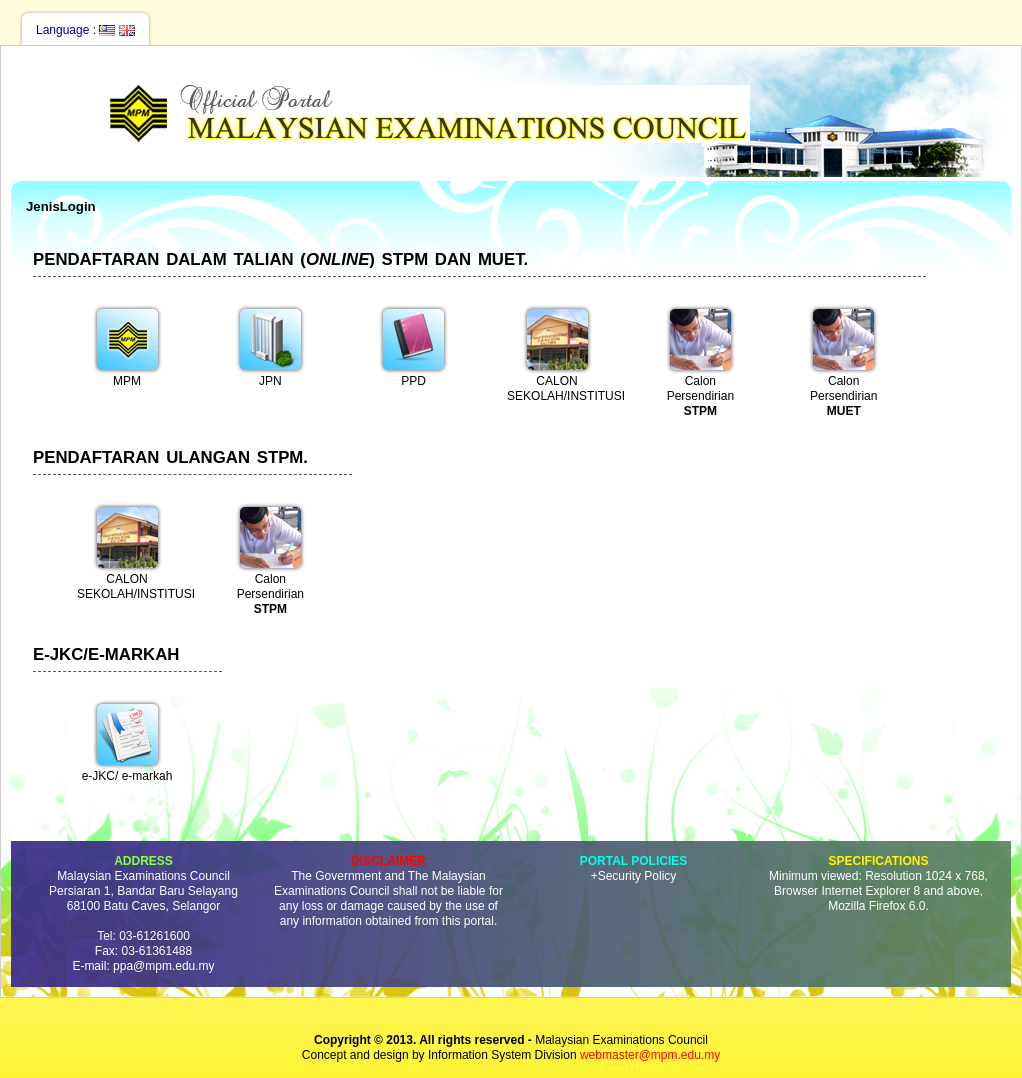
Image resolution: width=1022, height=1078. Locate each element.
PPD (413, 346)
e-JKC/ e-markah (127, 741)
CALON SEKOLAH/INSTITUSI (562, 353)
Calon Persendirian (700, 359)
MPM (127, 346)
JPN (270, 346)
